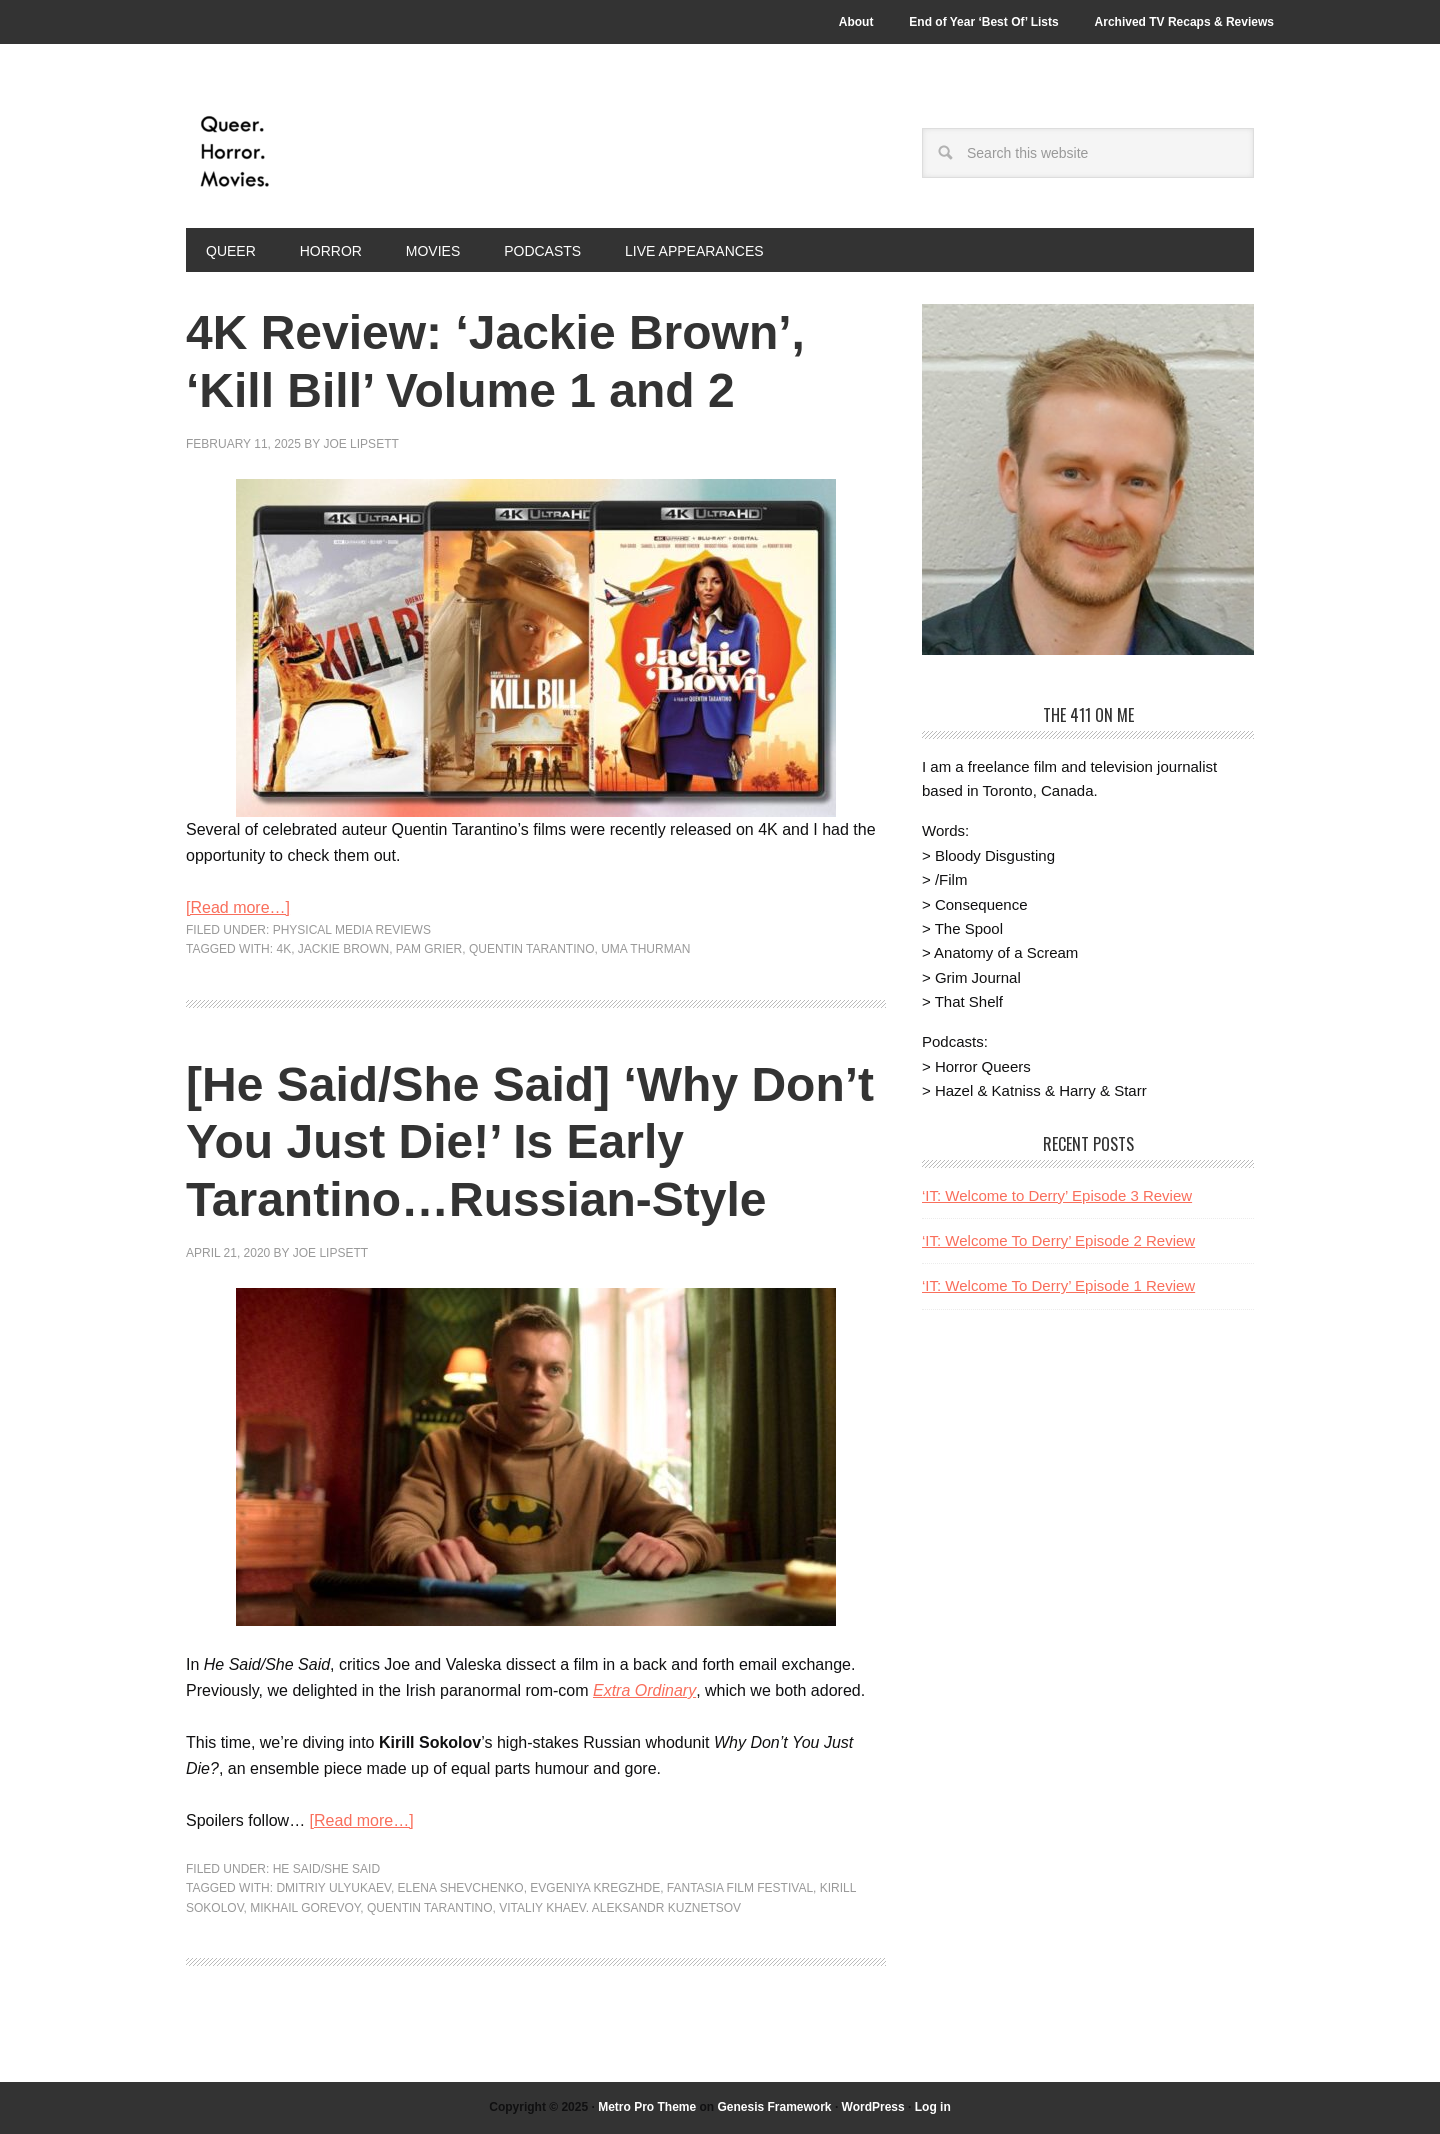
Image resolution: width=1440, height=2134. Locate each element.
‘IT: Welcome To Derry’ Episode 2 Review (1058, 1240)
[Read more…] (238, 907)
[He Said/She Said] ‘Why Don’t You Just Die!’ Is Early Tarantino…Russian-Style (530, 1142)
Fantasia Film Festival (740, 1888)
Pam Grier (429, 949)
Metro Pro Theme (647, 2107)
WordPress (873, 2107)
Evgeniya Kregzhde (595, 1888)
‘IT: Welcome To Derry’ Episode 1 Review (1058, 1285)
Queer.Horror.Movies (321, 152)
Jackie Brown (343, 949)
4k (283, 949)
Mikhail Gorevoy (305, 1908)
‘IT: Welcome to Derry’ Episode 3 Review (1057, 1195)
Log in (933, 2107)
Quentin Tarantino (532, 949)
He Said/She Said (326, 1869)
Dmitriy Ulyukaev (333, 1888)
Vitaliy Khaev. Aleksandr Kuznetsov (620, 1908)
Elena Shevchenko (461, 1888)
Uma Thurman (645, 949)
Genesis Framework (774, 2107)
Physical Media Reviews (352, 930)
